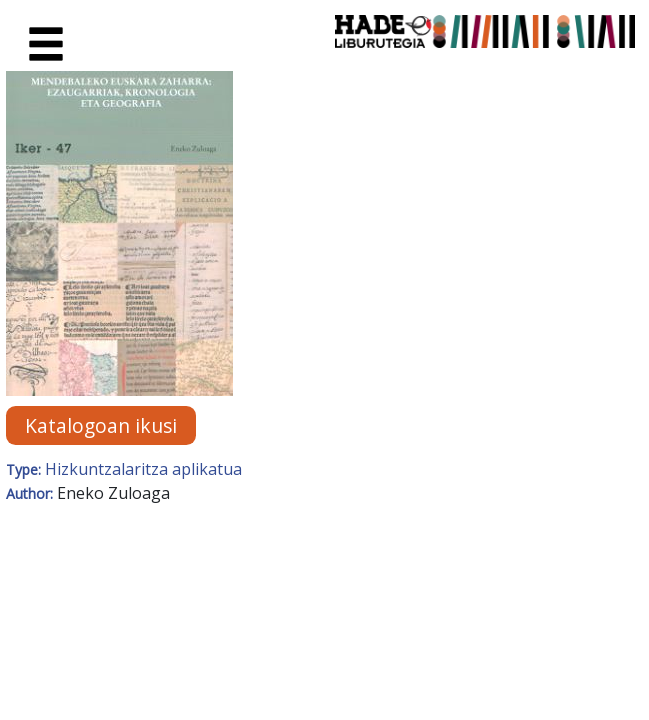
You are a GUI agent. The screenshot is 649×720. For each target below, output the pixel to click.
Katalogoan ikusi (101, 425)
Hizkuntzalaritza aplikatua (143, 469)
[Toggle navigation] (46, 45)
